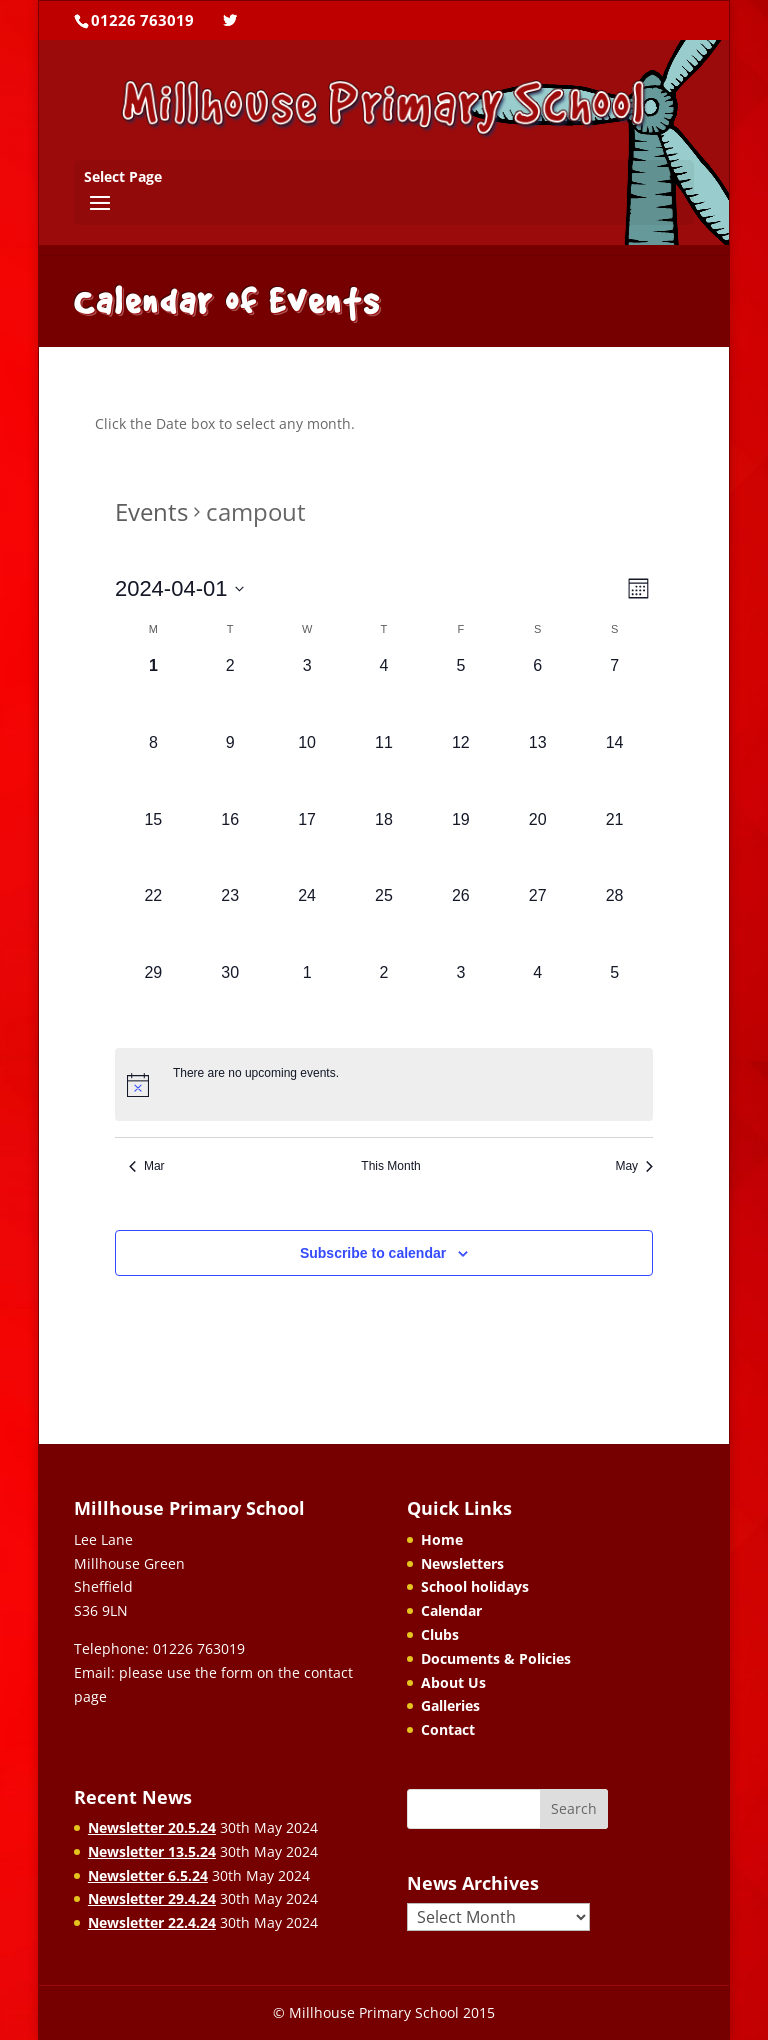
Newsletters (462, 1563)
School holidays (475, 1586)
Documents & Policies (496, 1658)
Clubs (440, 1634)
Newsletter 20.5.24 (152, 1827)
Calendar (451, 1610)
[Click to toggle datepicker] (180, 588)
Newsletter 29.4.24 (152, 1898)
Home (442, 1539)
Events (151, 512)
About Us (453, 1682)
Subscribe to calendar (373, 1253)
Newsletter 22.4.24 (152, 1922)
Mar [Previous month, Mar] (147, 1166)
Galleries (450, 1705)
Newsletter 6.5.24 (148, 1875)
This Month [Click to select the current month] (390, 1166)
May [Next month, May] (634, 1166)
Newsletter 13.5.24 (152, 1851)
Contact (448, 1729)
